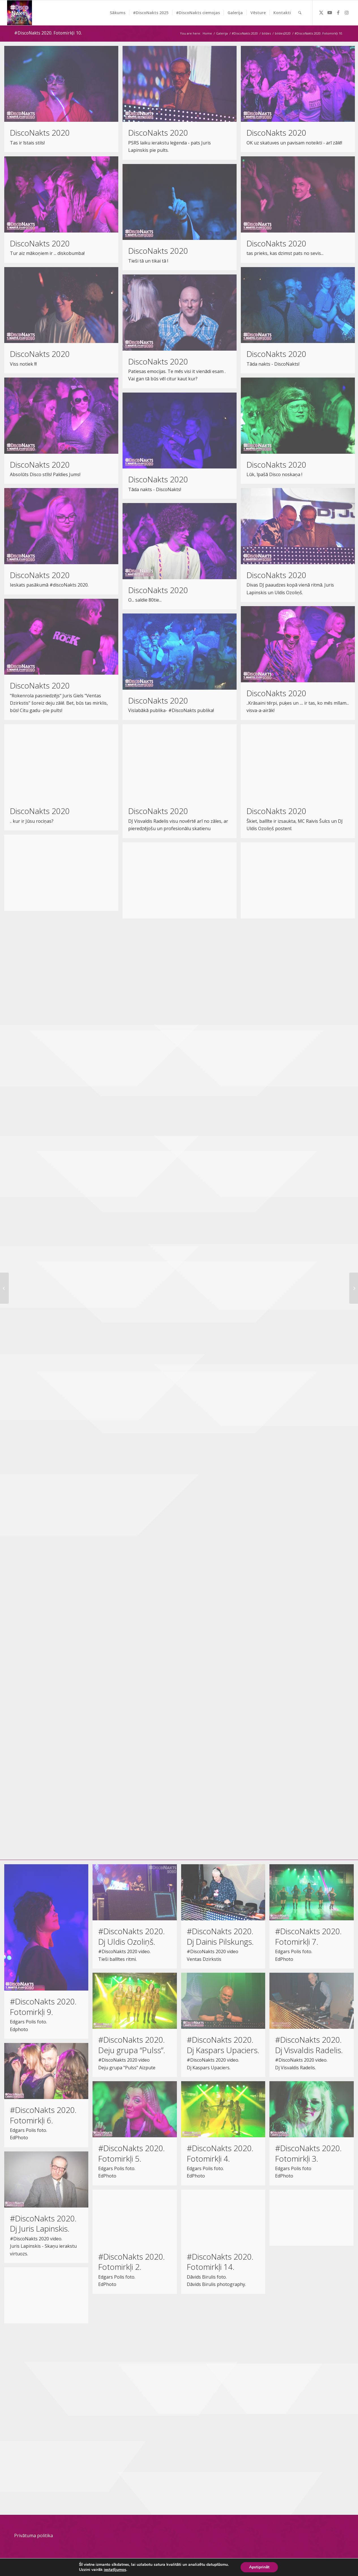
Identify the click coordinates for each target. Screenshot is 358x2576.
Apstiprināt (260, 2567)
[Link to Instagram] (346, 12)
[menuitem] (117, 12)
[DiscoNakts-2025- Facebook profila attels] (19, 12)
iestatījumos (113, 2570)
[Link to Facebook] (338, 12)
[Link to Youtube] (329, 12)
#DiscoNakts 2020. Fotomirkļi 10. (48, 33)
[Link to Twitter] (321, 12)
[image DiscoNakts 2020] (63, 101)
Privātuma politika (33, 2535)
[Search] (300, 12)
